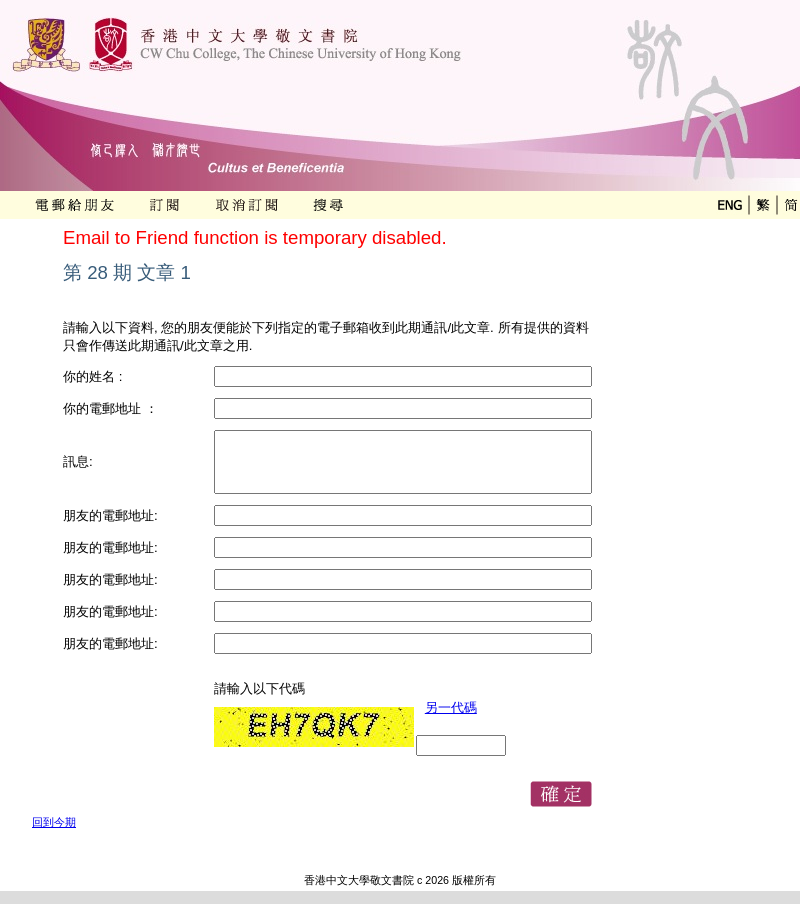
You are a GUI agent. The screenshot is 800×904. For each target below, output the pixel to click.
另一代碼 (451, 707)
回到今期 (54, 822)
